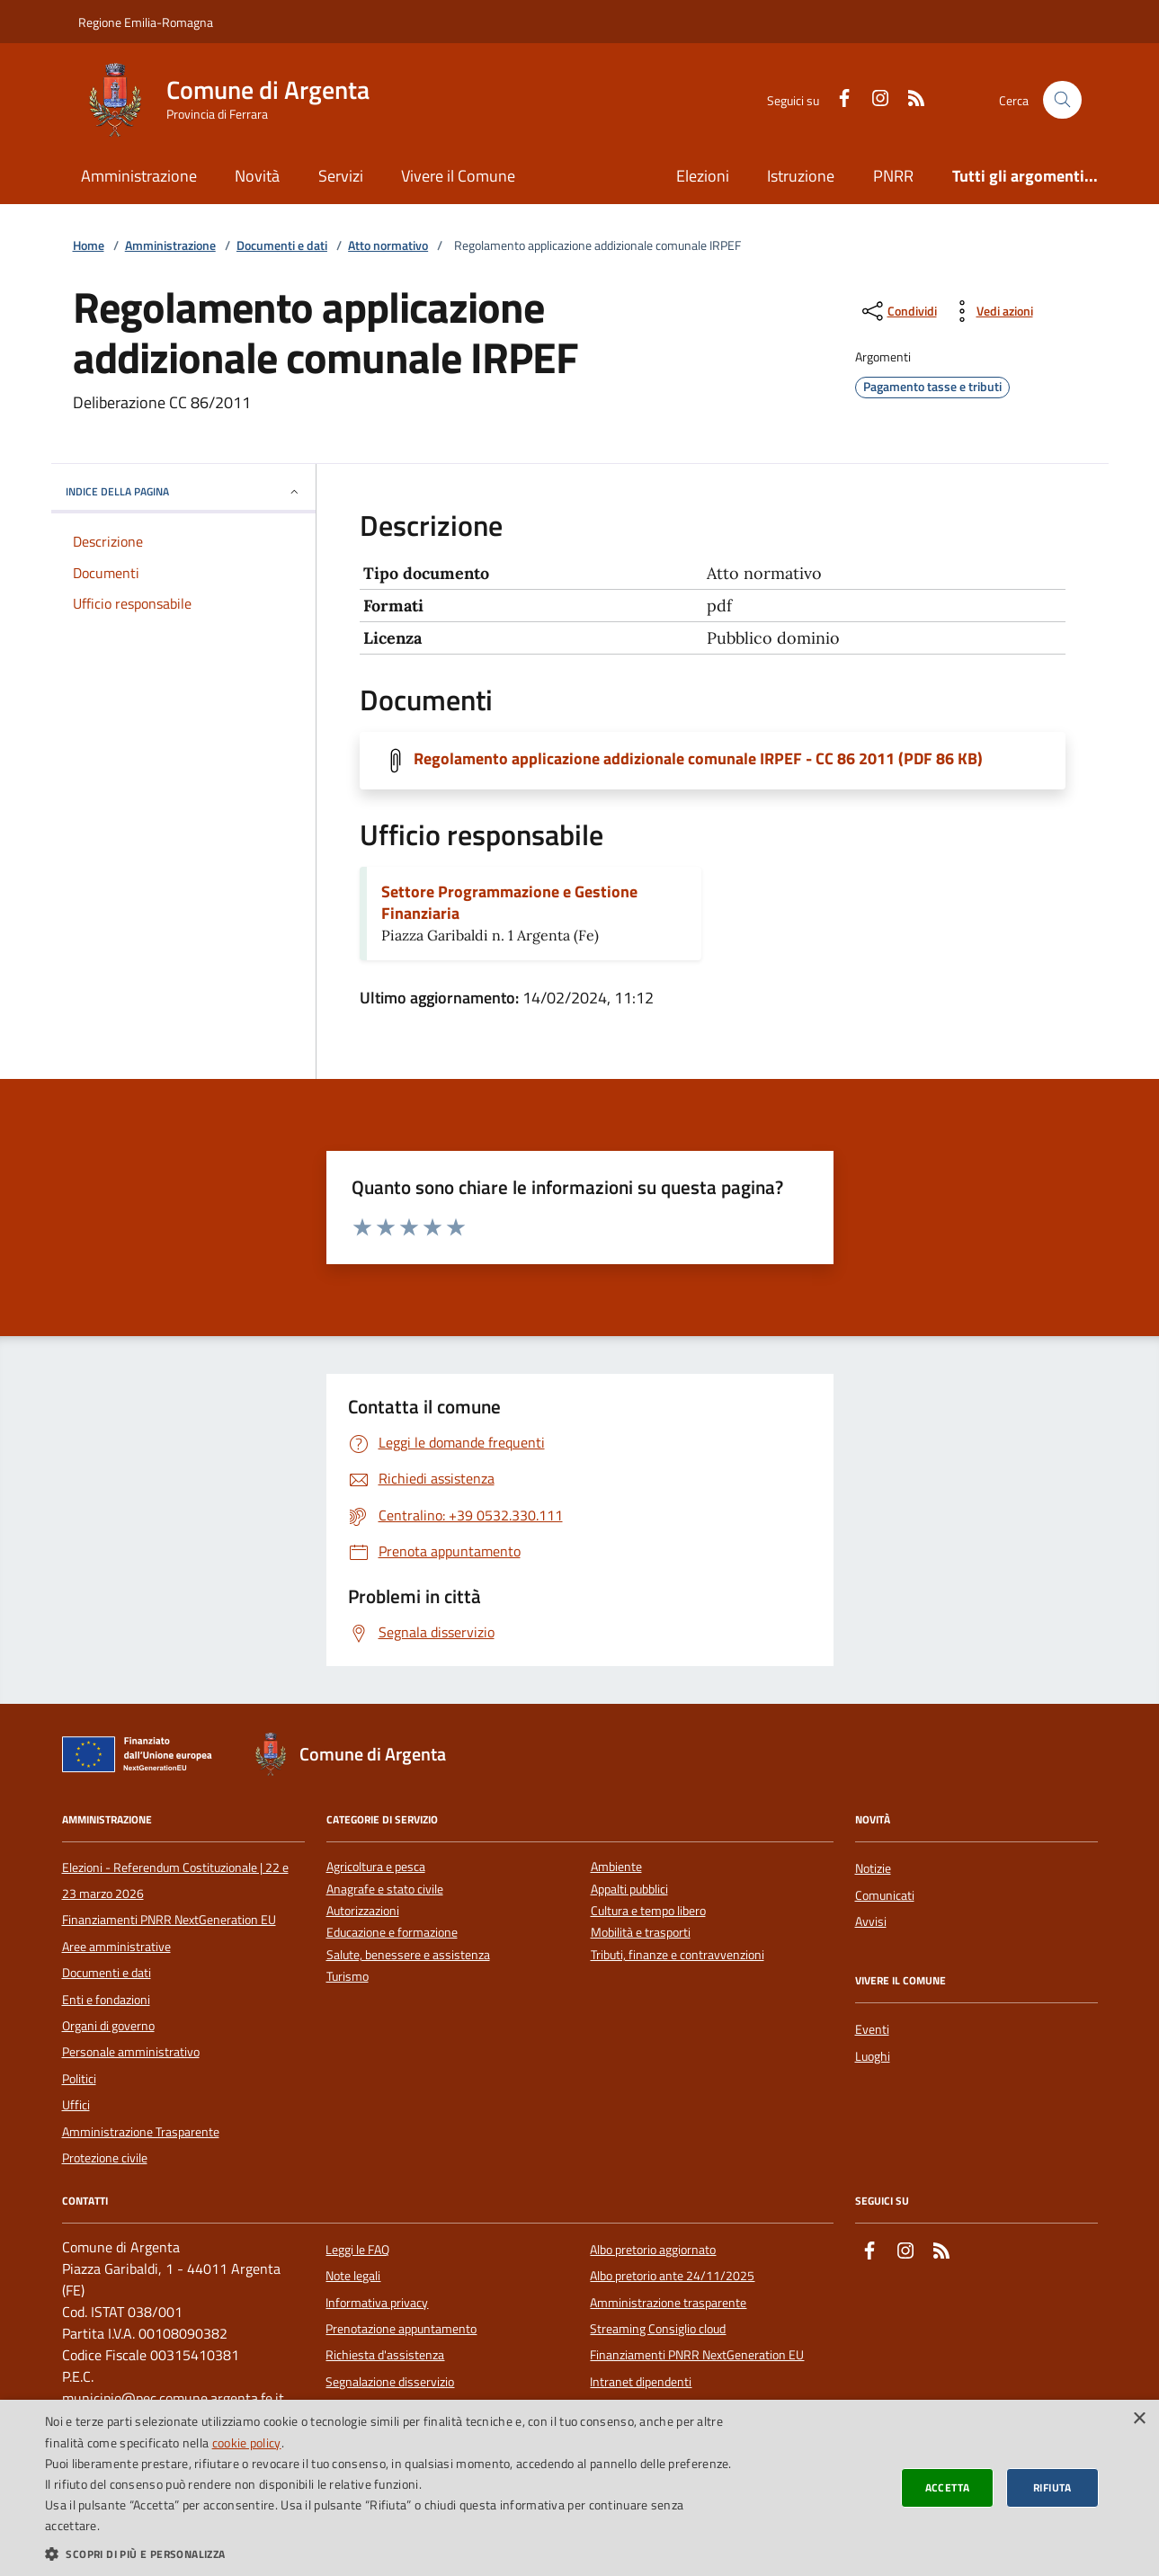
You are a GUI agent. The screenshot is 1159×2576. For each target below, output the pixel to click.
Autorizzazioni (362, 1911)
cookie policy (246, 2442)
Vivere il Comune (458, 176)
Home (88, 245)
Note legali (352, 2276)
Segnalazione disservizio (389, 2382)
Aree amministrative (116, 1947)
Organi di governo (108, 2026)
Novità (257, 176)
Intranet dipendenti (640, 2382)
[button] (389, 2554)
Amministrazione (139, 176)
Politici (79, 2079)
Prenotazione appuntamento (401, 2329)
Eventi (872, 2029)
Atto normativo (388, 245)
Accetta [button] (947, 2487)
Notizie (873, 1868)
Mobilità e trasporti (641, 1932)
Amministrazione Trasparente (140, 2132)
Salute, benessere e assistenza (408, 1955)
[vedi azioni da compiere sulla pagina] (990, 311)
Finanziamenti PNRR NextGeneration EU (169, 1920)
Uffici (76, 2105)
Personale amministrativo (131, 2052)
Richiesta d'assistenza (384, 2355)
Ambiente (616, 1867)
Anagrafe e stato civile (384, 1889)
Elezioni (702, 176)
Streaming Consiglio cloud (658, 2329)
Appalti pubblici (629, 1889)
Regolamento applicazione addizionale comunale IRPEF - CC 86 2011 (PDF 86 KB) (698, 759)
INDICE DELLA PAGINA (183, 491)
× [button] (1139, 2419)
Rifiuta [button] (1052, 2487)
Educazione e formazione (392, 1932)
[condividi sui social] (898, 311)
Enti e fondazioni (106, 2000)
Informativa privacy (376, 2303)
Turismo (347, 1976)
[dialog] (579, 2488)
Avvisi (871, 1921)
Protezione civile (104, 2158)
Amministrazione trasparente (668, 2303)
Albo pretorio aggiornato (653, 2250)
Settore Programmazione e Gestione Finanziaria (509, 902)
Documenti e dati (281, 245)
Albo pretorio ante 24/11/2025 (672, 2276)
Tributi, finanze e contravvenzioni (677, 1955)
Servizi (340, 176)
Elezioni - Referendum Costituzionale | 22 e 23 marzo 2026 (175, 1880)
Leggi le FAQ (357, 2250)
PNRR (893, 176)
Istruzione (800, 176)
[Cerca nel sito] (1062, 100)
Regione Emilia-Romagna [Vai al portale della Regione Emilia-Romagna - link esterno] (145, 22)
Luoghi (872, 2056)
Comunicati (884, 1895)
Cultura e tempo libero (648, 1911)
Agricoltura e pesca (375, 1867)
